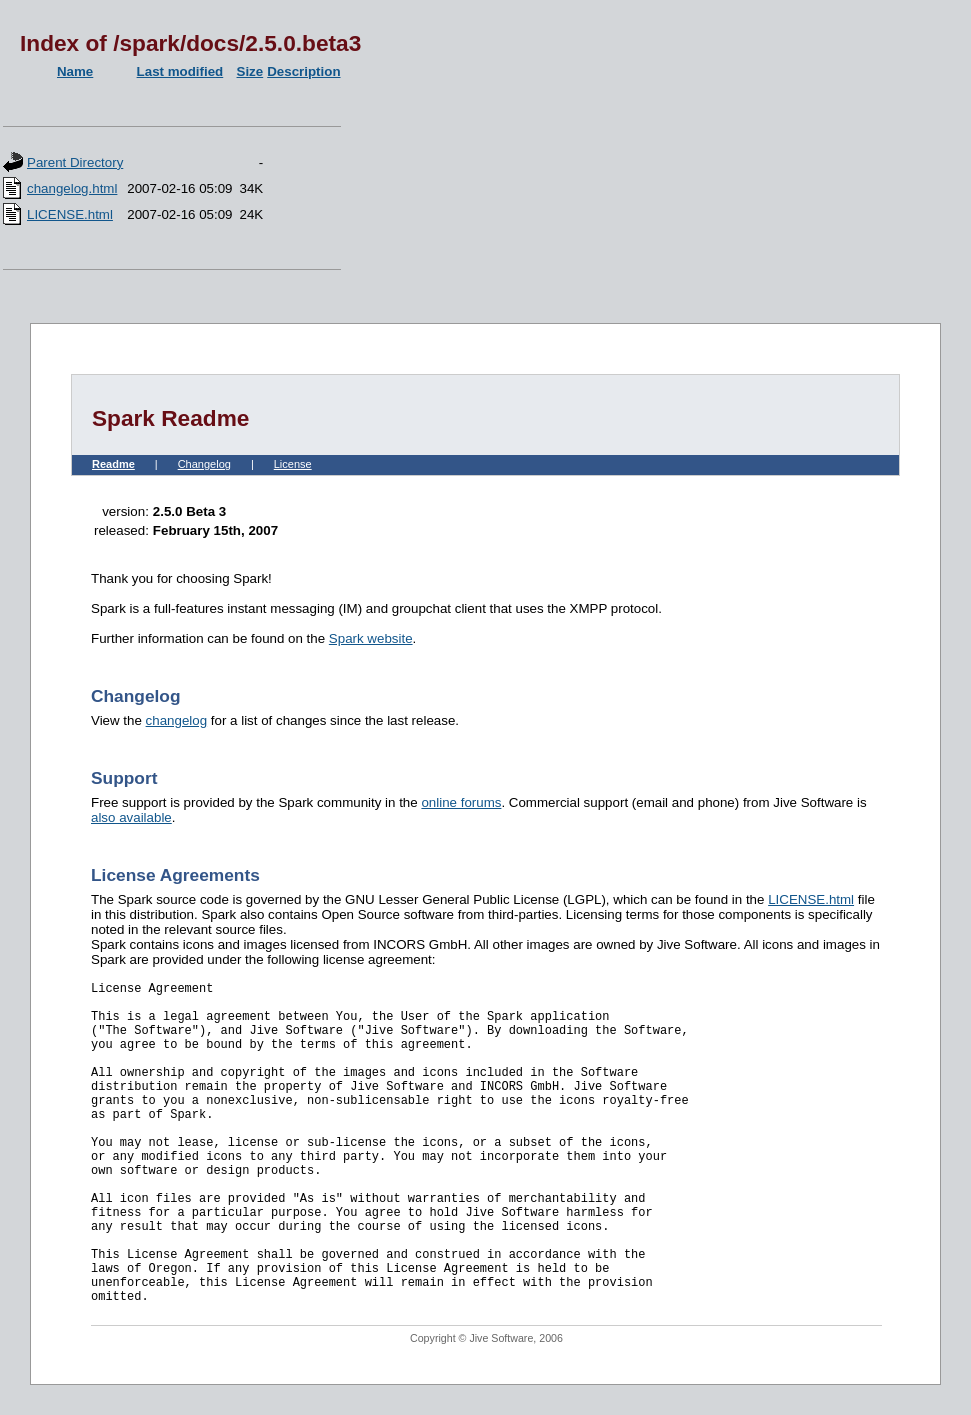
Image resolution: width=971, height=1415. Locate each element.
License (293, 464)
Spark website (371, 638)
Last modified (180, 71)
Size (250, 71)
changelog (177, 720)
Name (75, 71)
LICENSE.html (70, 214)
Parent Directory (75, 162)
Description (303, 71)
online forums (461, 802)
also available (131, 817)
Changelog (204, 464)
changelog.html (72, 188)
